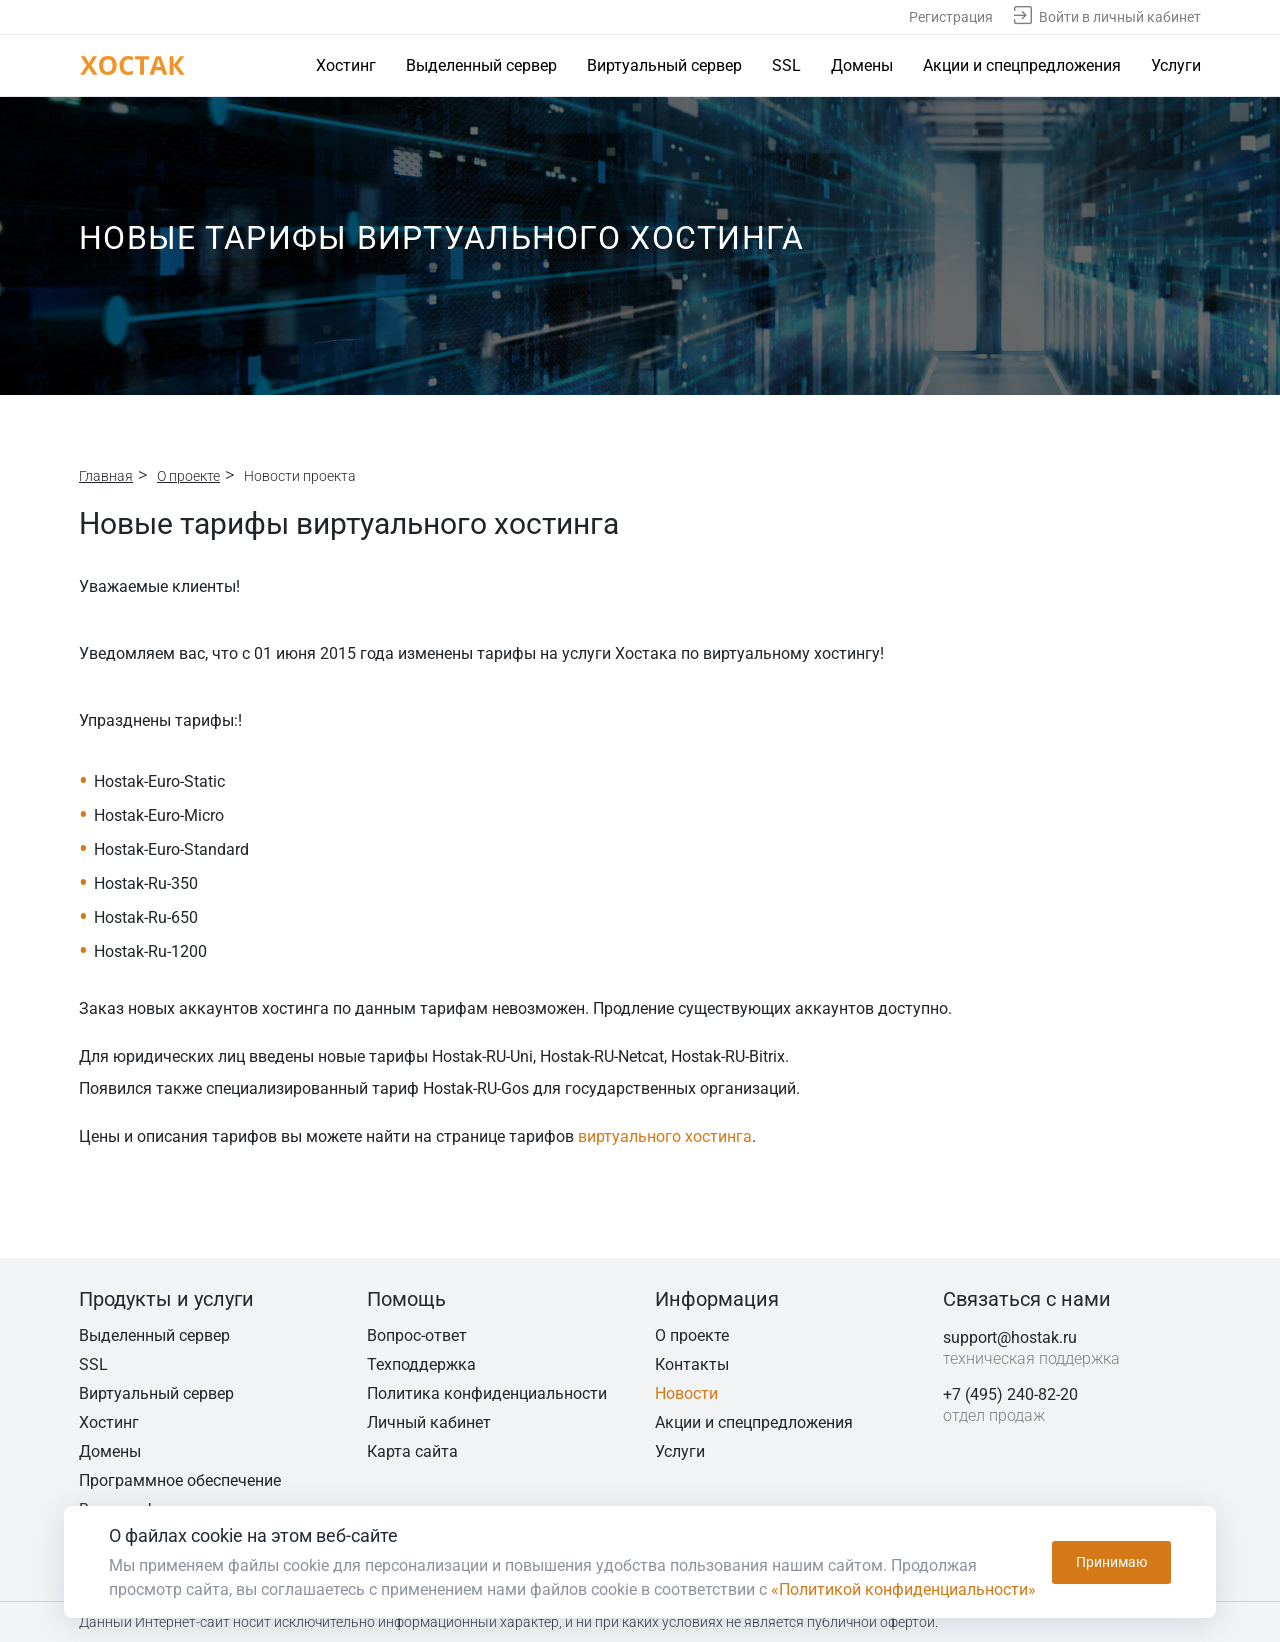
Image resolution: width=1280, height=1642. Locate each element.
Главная (106, 476)
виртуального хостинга (665, 1136)
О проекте (188, 476)
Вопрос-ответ (417, 1335)
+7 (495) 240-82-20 (1010, 1394)
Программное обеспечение (180, 1480)
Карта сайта (412, 1451)
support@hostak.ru (1010, 1337)
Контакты (692, 1364)
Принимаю (1111, 1562)
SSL (786, 65)
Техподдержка (421, 1364)
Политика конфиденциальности (487, 1393)
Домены (862, 65)
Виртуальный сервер (664, 65)
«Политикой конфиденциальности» (903, 1589)
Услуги (1176, 65)
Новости (686, 1393)
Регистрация (951, 17)
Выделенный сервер (481, 65)
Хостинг (346, 65)
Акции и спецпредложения (1022, 65)
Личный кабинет (429, 1422)
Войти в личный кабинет (1120, 17)
